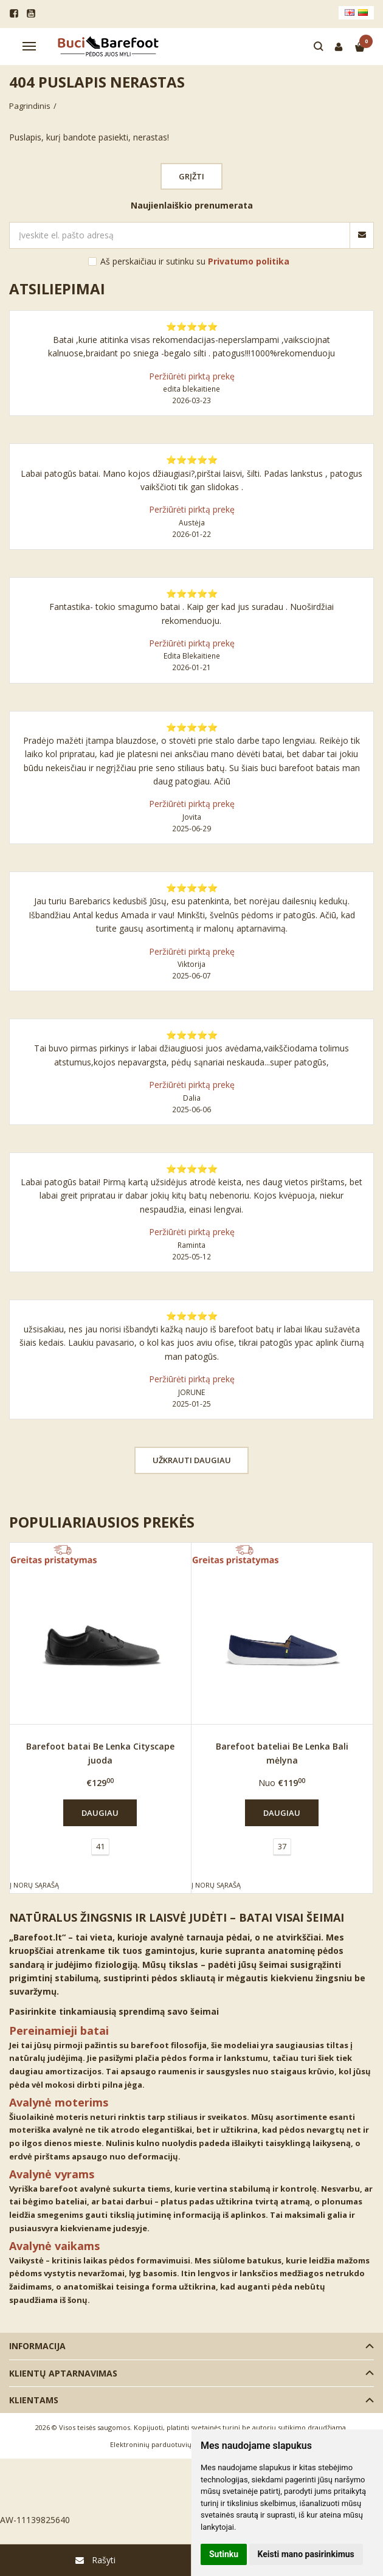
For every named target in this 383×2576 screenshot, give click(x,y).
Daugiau (100, 1812)
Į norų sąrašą (34, 1884)
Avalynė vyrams (51, 2174)
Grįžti (191, 176)
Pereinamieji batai (59, 2030)
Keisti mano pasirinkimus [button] (306, 2554)
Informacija (37, 2346)
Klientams (33, 2400)
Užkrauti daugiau (192, 1460)
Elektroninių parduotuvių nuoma (163, 2444)
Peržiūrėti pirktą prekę (192, 376)
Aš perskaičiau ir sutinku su (194, 261)
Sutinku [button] (223, 2554)
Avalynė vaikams (54, 2245)
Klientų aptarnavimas (63, 2373)
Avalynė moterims (58, 2102)
